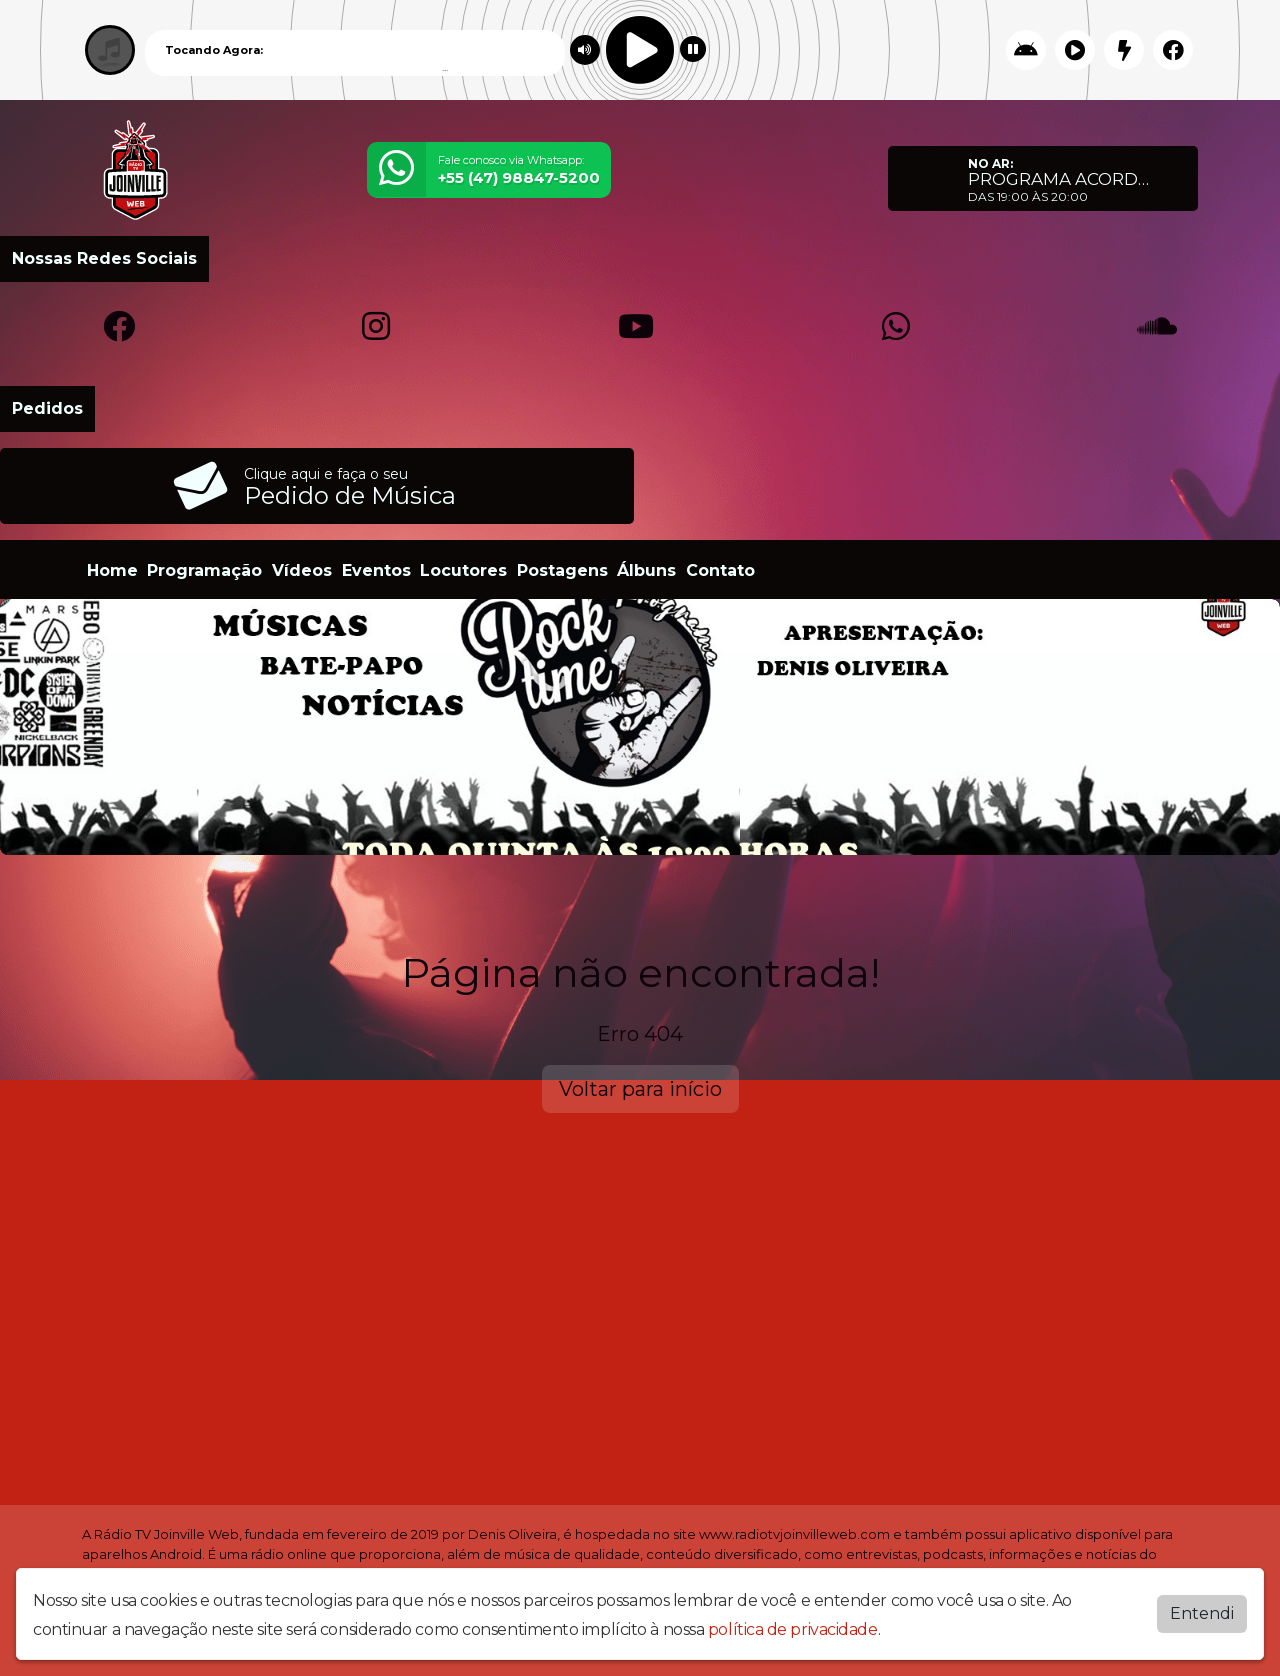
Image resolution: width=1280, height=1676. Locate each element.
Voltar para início (640, 1089)
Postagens (562, 570)
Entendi (1202, 1613)
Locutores (463, 570)
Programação (204, 570)
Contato (720, 570)
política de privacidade (793, 1629)
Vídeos (302, 570)
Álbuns (646, 570)
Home (112, 570)
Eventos (376, 570)
